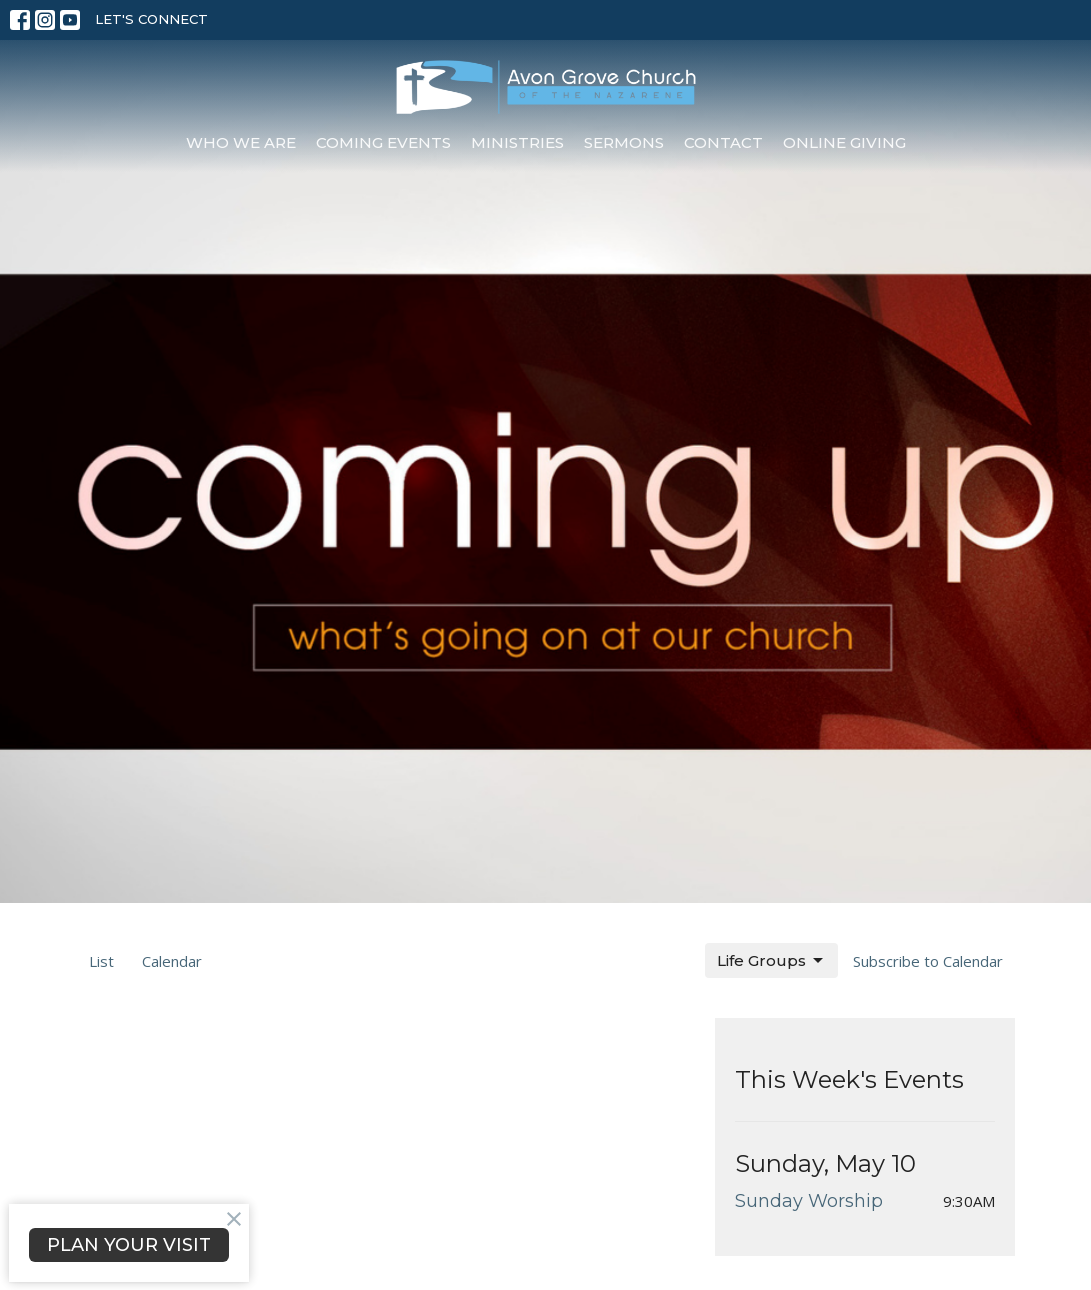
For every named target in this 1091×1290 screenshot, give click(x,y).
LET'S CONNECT (151, 19)
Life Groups (771, 961)
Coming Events (383, 142)
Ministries (517, 142)
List (101, 961)
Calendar (172, 961)
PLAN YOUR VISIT (129, 1245)
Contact (723, 142)
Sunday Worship (809, 1201)
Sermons (624, 142)
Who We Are (241, 142)
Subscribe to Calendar (928, 961)
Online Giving (844, 142)
